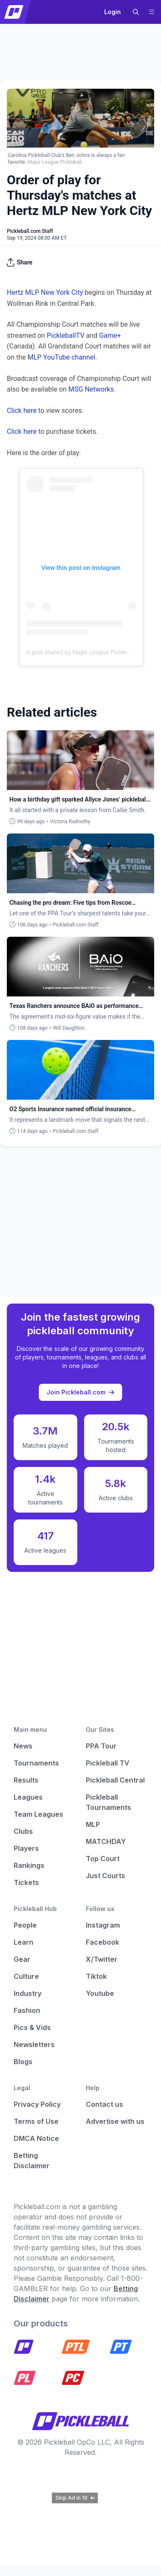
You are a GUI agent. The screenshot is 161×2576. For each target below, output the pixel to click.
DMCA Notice (36, 2138)
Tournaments (36, 1763)
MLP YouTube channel (61, 357)
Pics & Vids (32, 2027)
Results (26, 1780)
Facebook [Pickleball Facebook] (102, 1942)
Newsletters (34, 2044)
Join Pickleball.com (80, 1392)
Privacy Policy (37, 2104)
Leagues (28, 1797)
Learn (23, 1942)
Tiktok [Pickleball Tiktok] (96, 1976)
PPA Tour (101, 1746)
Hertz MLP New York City (45, 292)
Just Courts (105, 1875)
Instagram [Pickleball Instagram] (103, 1925)
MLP (93, 1824)
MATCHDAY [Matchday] (106, 1841)
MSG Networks (91, 389)
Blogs (23, 2061)
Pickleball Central (115, 1780)
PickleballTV (65, 335)
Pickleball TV (107, 1763)
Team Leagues (38, 1814)
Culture (26, 1976)
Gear (22, 1959)
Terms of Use (36, 2121)
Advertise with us (115, 2121)
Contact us (104, 2104)
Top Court (103, 1858)
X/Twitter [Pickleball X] (101, 1959)
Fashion (27, 2010)
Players (26, 1848)
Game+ (110, 335)
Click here (22, 411)
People (25, 1925)
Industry (27, 1993)
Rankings (29, 1865)
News (23, 1746)
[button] (136, 12)
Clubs (23, 1831)
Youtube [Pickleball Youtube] (100, 1993)
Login (112, 11)
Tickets (26, 1882)
